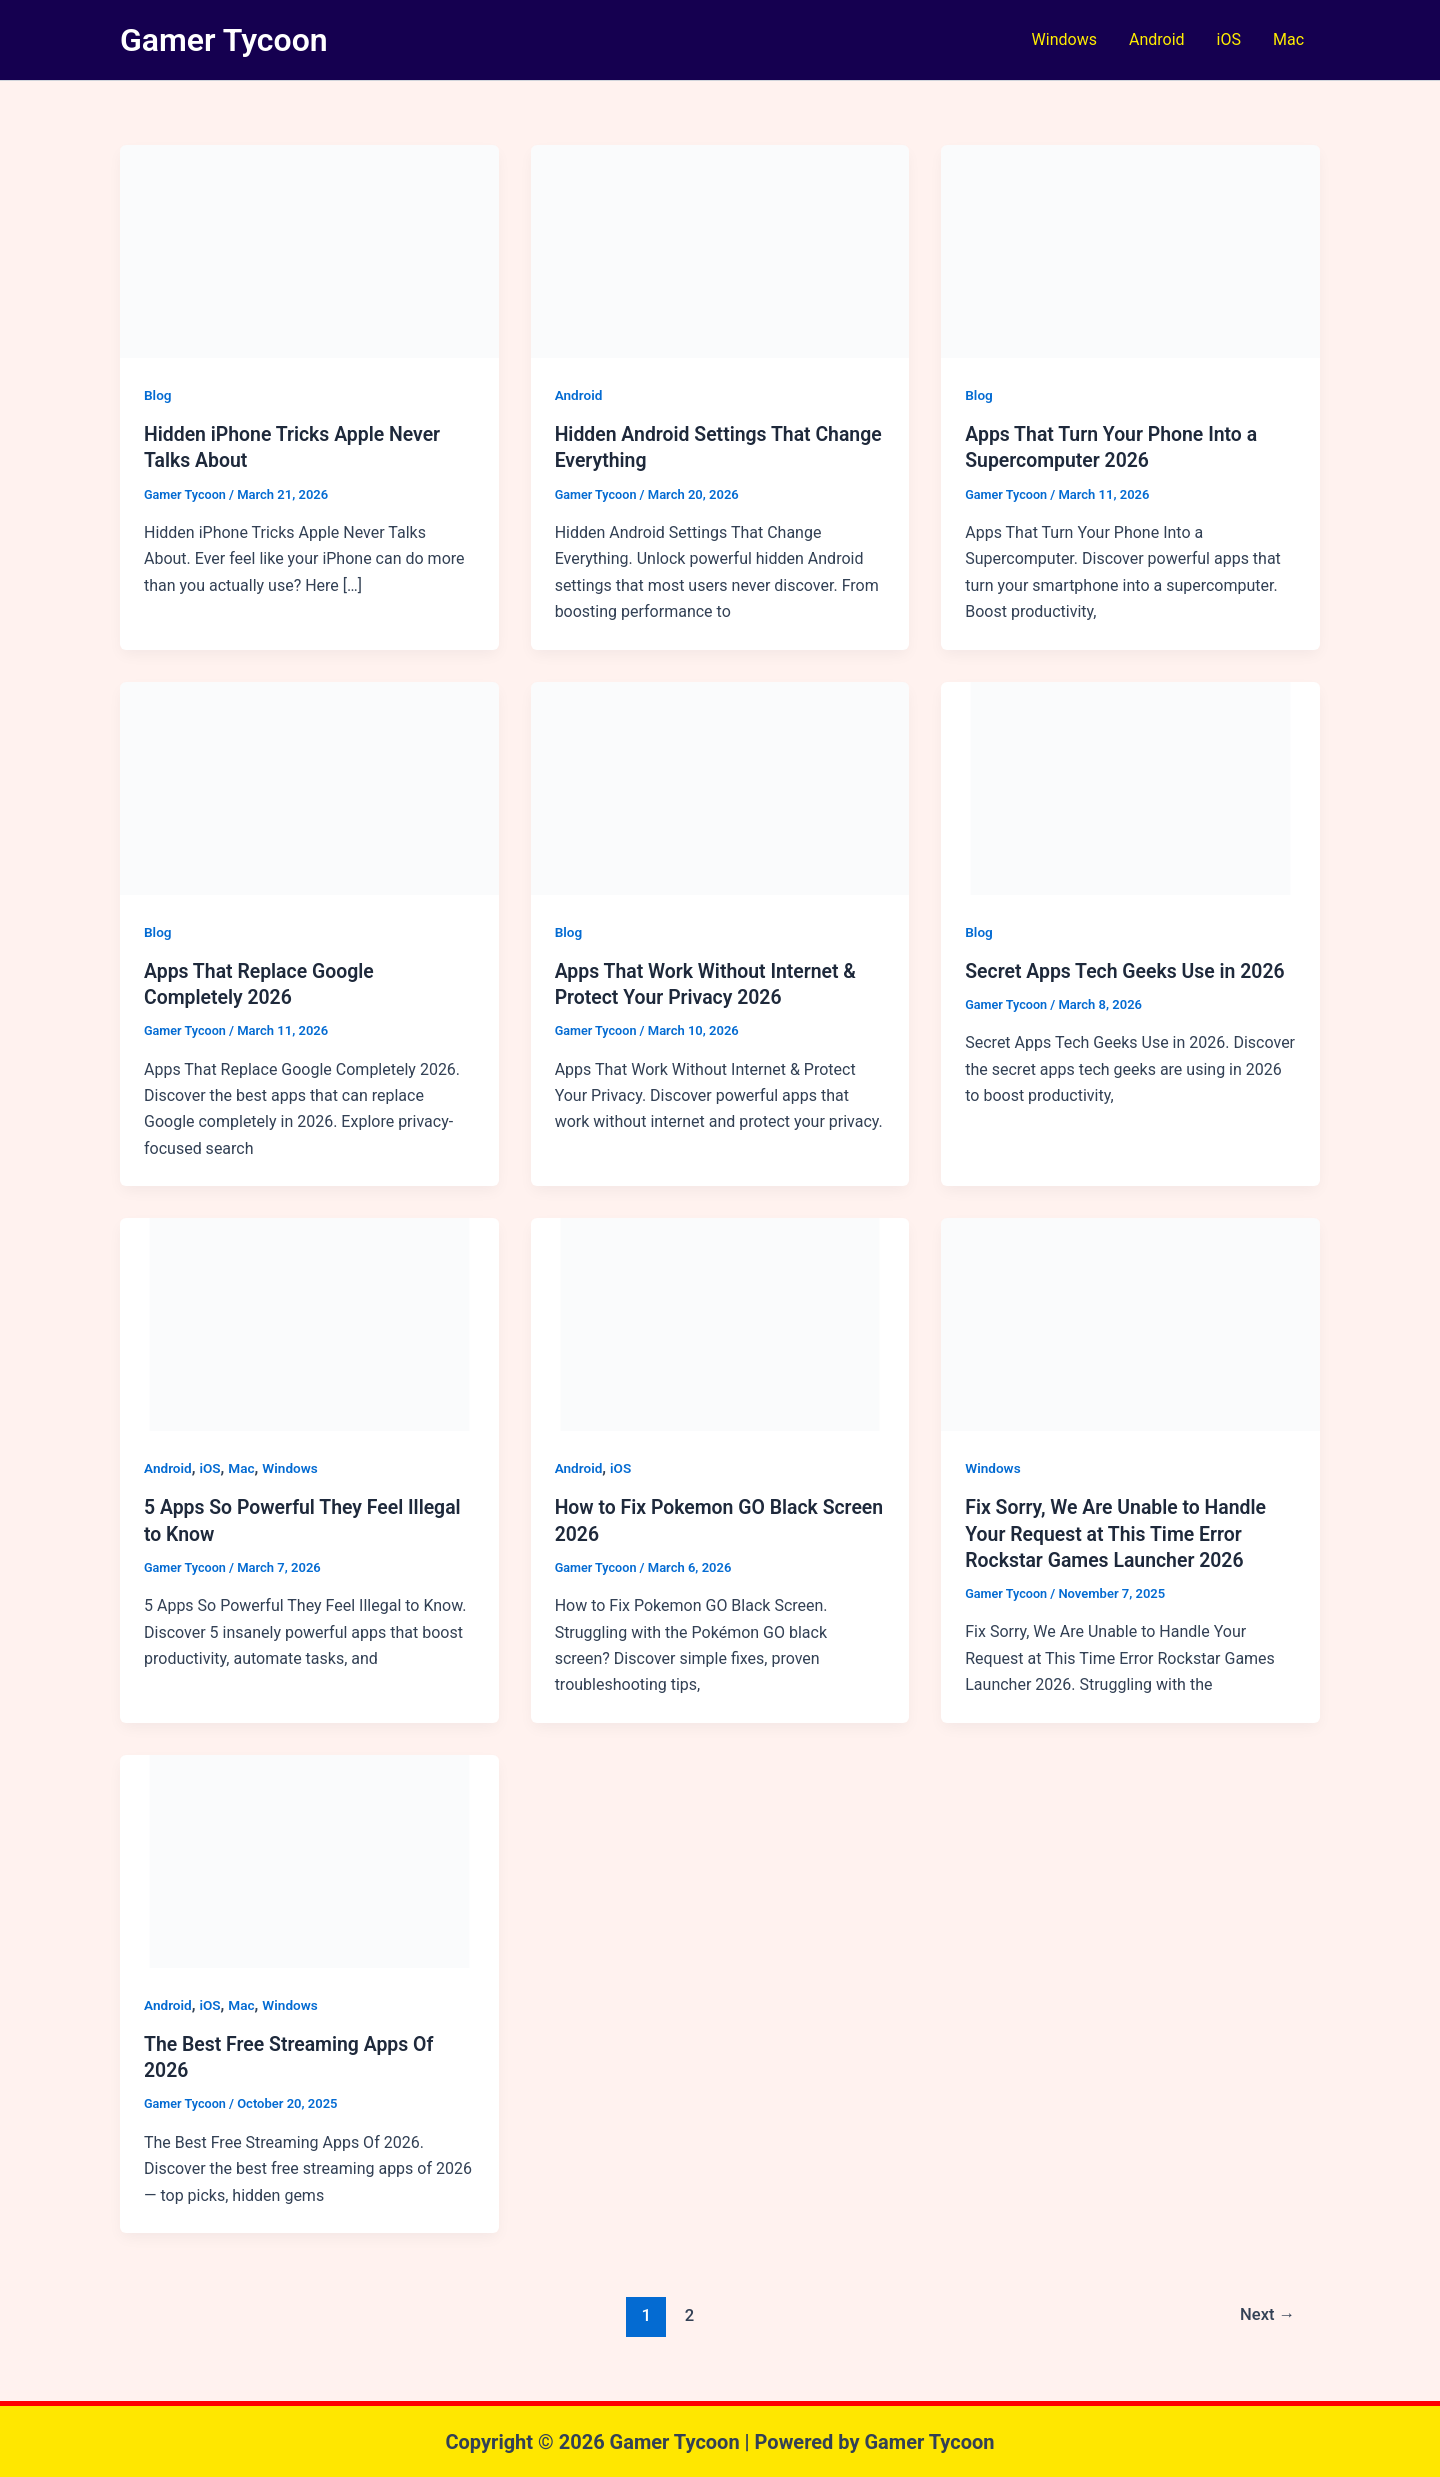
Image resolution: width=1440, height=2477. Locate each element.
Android (1157, 39)
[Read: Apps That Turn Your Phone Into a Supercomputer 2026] (1130, 250)
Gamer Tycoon (224, 40)
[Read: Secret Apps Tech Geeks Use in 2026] (1130, 786)
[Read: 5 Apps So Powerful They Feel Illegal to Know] (309, 1322)
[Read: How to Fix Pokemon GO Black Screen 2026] (720, 1322)
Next (1266, 2313)
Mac (1288, 39)
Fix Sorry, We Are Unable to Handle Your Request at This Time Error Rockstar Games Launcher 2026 (1120, 1532)
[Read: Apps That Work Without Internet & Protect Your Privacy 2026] (720, 786)
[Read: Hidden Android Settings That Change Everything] (720, 250)
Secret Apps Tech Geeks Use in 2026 (1129, 970)
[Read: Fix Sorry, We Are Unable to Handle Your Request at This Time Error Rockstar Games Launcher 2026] (1130, 1322)
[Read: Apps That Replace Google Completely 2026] (309, 786)
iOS (1229, 39)
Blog (158, 395)
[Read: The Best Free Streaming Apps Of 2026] (309, 1858)
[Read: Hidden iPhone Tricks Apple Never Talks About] (309, 250)
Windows (1064, 39)
